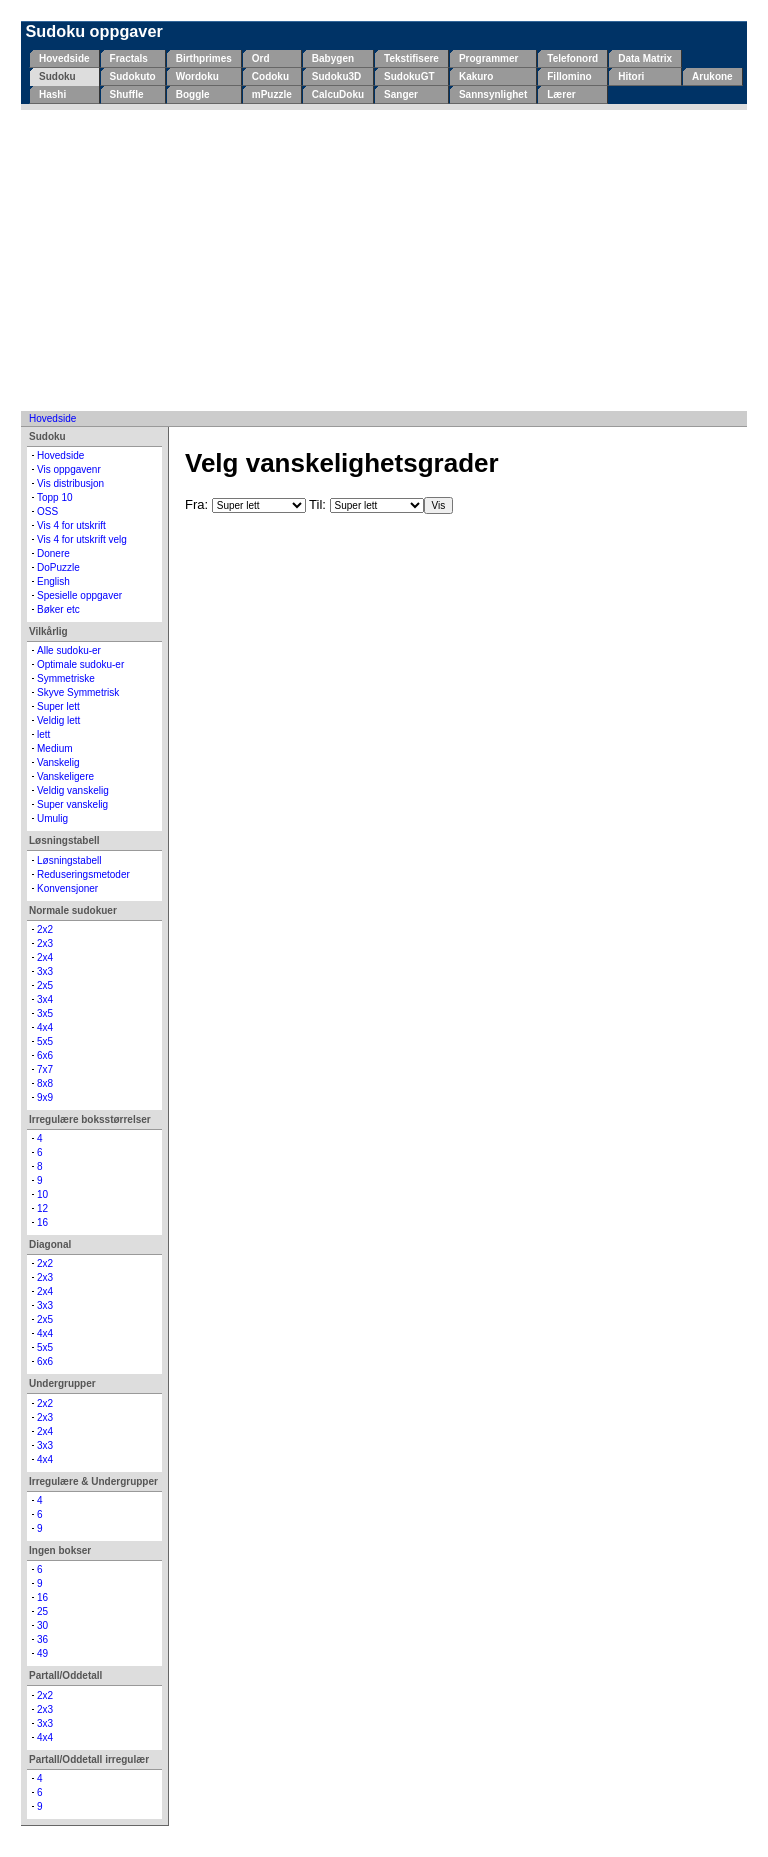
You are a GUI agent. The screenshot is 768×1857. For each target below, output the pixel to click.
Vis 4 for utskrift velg (82, 539)
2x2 (45, 929)
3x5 (45, 1013)
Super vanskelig (72, 804)
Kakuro (476, 76)
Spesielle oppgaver (79, 595)
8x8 (45, 1083)
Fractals (129, 58)
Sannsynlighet (493, 94)
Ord (261, 58)
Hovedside (64, 58)
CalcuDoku (338, 94)
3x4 (45, 999)
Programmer (488, 58)
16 (42, 1222)
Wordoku (197, 76)
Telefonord (572, 58)
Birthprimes (204, 58)
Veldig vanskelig (73, 790)
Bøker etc (58, 609)
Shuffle (127, 94)
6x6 (45, 1055)
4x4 (45, 1027)
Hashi (52, 94)
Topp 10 (55, 497)
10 (42, 1194)
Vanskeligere (65, 776)
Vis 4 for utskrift (71, 525)
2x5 (45, 985)
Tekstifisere (411, 58)
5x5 (45, 1041)
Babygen (333, 58)
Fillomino (569, 76)
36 (42, 1639)
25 (42, 1611)
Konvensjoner (67, 888)
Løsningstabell (69, 860)
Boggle (193, 94)
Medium (55, 748)
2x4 (45, 957)
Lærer (561, 94)
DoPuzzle (58, 567)
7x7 (45, 1069)
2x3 (45, 943)
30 (42, 1625)
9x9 (45, 1097)
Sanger (401, 94)
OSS (47, 511)
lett (43, 734)
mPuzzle (272, 94)
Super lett (58, 706)
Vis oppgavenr (69, 469)
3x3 (45, 971)
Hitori (631, 76)
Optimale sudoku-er (80, 664)
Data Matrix (645, 58)
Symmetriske (66, 678)
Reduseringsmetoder (83, 874)
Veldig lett (58, 720)
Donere (53, 553)
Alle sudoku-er (69, 650)
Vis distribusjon (70, 483)
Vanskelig (58, 762)
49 (42, 1653)
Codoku (270, 76)
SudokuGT (409, 76)
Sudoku (57, 76)
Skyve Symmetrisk (78, 692)
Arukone (712, 76)
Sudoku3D (336, 76)
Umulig (52, 818)
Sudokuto (133, 76)
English (53, 581)
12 (42, 1208)
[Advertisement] (384, 260)
